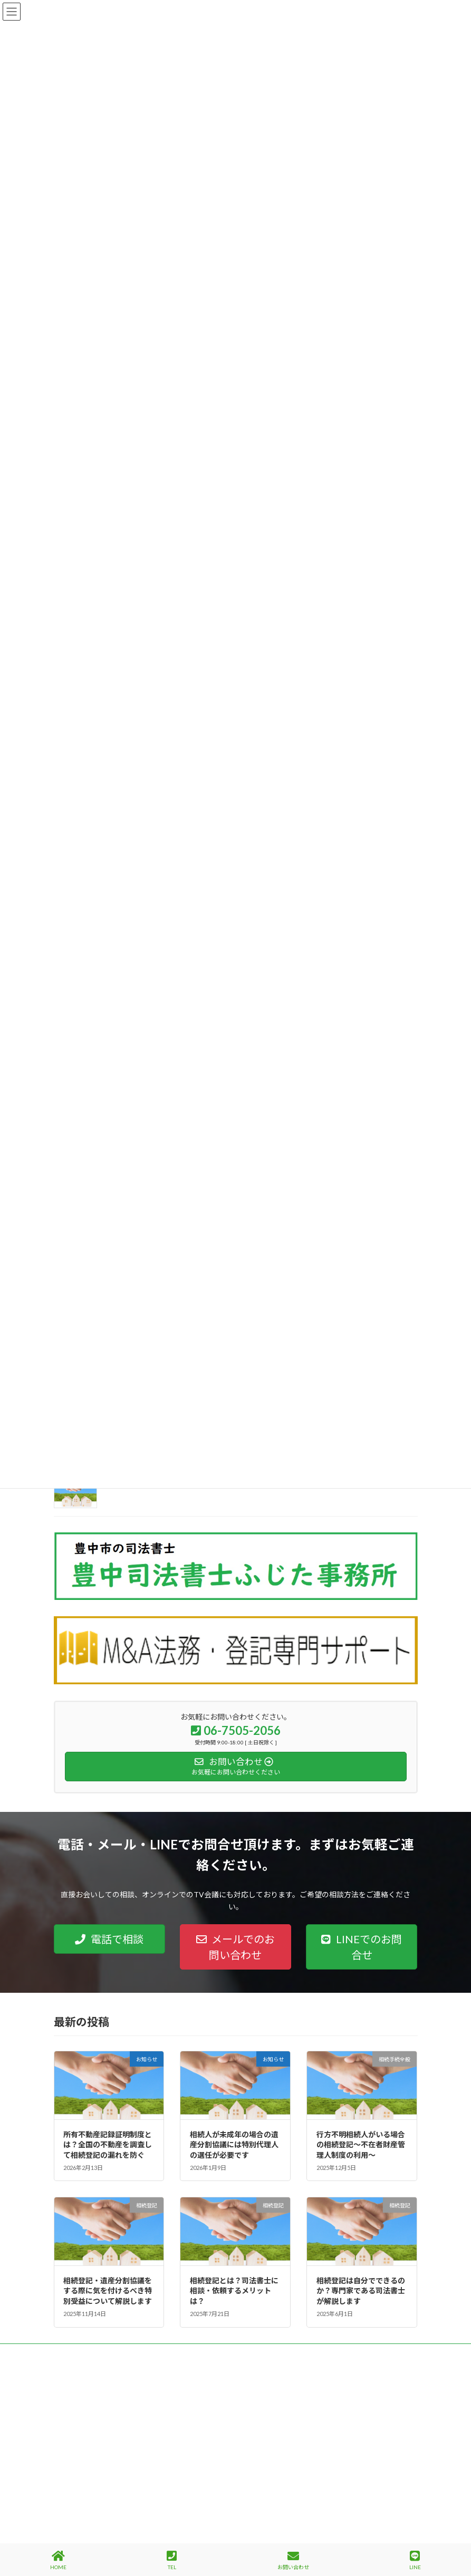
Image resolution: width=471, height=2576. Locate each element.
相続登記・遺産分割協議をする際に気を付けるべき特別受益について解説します (107, 2290)
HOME (58, 2560)
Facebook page (331, 2420)
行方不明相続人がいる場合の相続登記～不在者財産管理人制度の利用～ (360, 2144)
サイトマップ (167, 2353)
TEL (172, 2560)
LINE (415, 2560)
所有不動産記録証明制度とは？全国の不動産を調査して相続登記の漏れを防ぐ (107, 2144)
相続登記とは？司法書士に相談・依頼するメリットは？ (234, 2290)
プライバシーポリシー (95, 2353)
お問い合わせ (293, 2560)
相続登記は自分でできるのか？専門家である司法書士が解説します (360, 2290)
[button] (109, 1939)
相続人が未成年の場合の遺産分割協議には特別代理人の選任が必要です (234, 2144)
